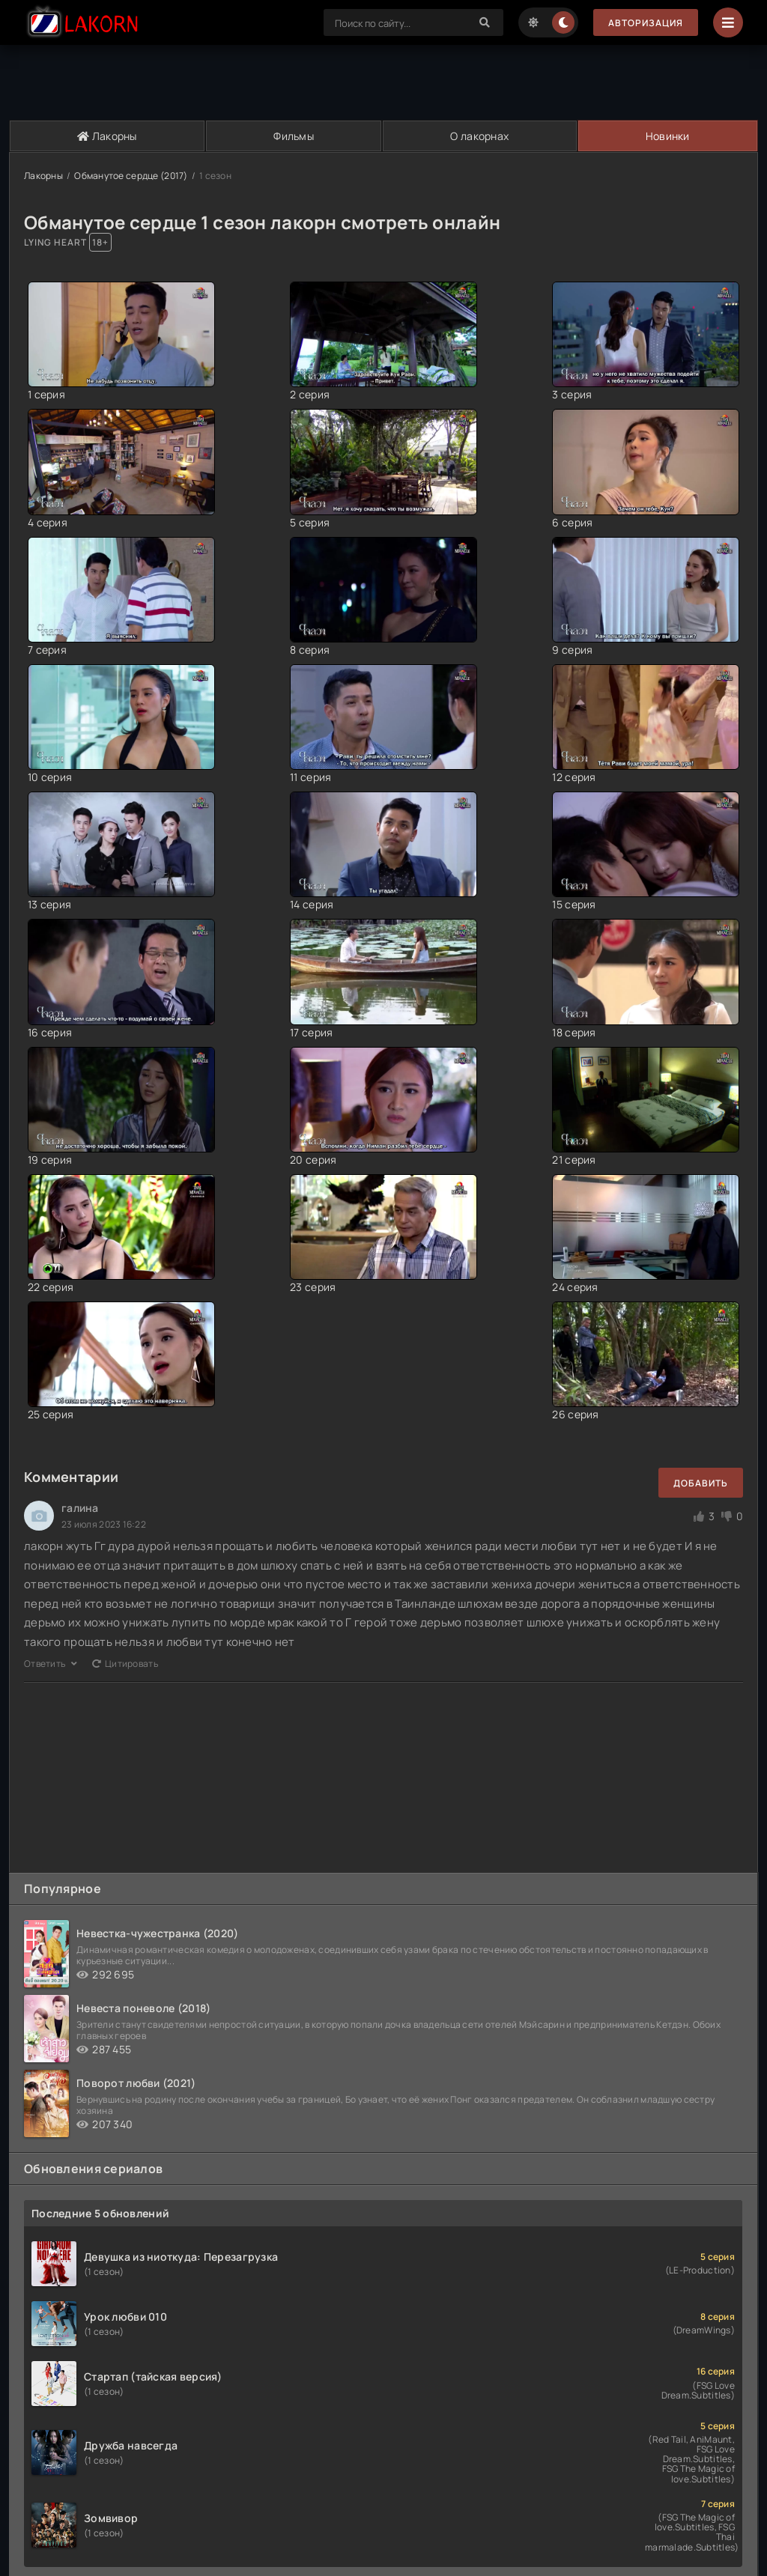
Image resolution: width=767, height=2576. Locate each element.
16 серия (50, 1032)
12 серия (573, 777)
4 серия (47, 522)
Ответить (50, 1663)
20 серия (313, 1159)
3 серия (572, 394)
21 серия (573, 1159)
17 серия (311, 1032)
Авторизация (645, 22)
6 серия (572, 522)
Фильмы (293, 136)
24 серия (575, 1287)
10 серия (50, 777)
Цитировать (125, 1663)
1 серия (46, 394)
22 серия (50, 1287)
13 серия (49, 904)
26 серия (575, 1414)
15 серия (573, 904)
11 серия (310, 777)
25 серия (50, 1414)
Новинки (668, 136)
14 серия (311, 904)
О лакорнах (479, 136)
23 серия (313, 1287)
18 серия (573, 1032)
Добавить (700, 1483)
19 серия (50, 1159)
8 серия (310, 650)
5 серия (310, 522)
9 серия (572, 650)
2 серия (310, 394)
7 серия (47, 650)
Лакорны (107, 136)
